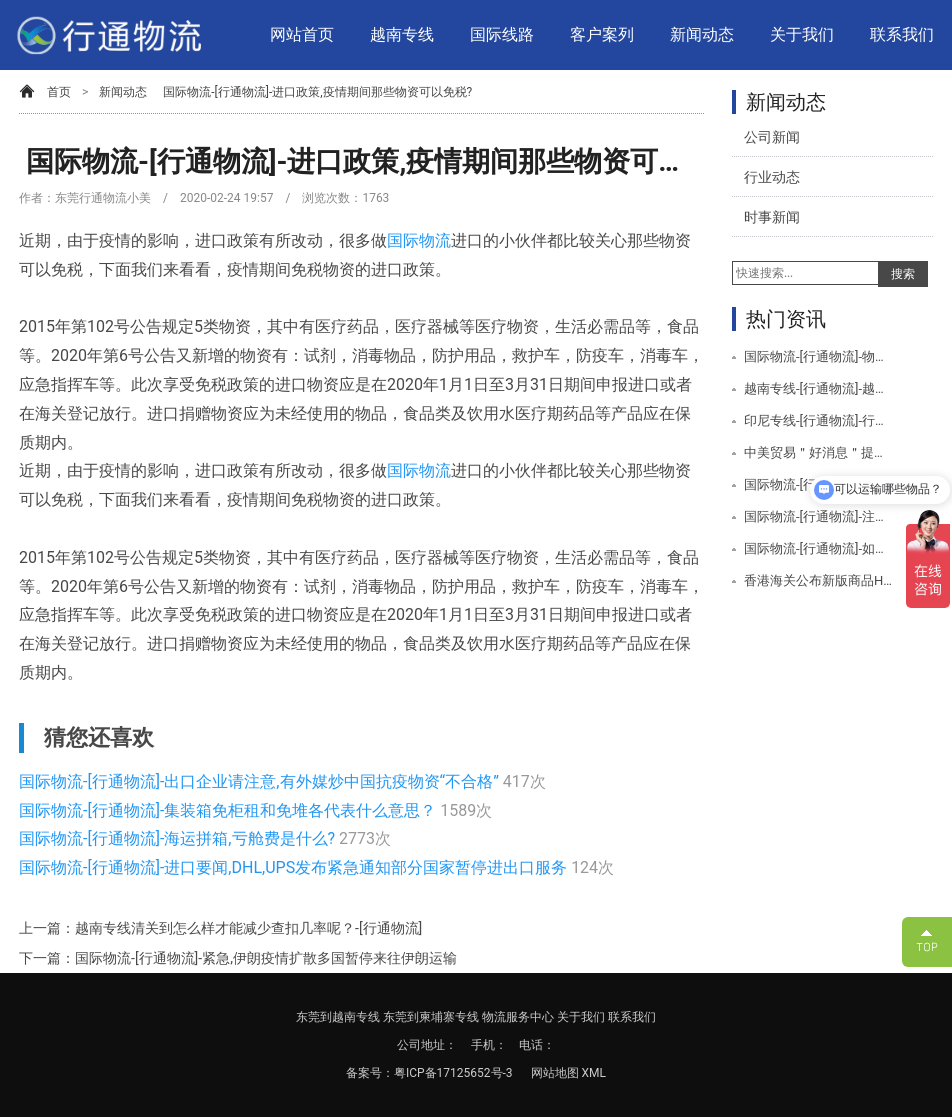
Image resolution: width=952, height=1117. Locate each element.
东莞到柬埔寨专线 (431, 1017)
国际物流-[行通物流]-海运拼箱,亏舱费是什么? (179, 838)
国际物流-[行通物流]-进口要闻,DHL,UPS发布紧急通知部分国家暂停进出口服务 (295, 867)
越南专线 (402, 34)
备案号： (370, 1073)
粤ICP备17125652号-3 (453, 1073)
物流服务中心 (518, 1017)
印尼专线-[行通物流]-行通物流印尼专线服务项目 (818, 420)
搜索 (903, 274)
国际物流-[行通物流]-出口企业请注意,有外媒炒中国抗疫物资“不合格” (261, 781)
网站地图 (556, 1073)
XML (594, 1073)
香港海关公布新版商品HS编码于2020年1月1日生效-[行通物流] (818, 580)
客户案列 (602, 34)
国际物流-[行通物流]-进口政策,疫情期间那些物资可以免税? (317, 92)
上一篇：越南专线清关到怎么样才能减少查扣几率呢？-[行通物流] (220, 928)
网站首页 (302, 34)
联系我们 (902, 34)
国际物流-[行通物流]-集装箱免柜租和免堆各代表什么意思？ (229, 810)
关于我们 (802, 34)
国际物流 (419, 240)
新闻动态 (702, 34)
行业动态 (772, 177)
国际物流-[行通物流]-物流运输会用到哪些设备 (818, 356)
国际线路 (502, 34)
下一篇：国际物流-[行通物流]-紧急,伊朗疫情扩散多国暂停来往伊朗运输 (238, 958)
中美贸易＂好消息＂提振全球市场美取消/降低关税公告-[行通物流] (818, 452)
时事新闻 (772, 217)
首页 (59, 92)
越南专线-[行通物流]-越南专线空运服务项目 (818, 388)
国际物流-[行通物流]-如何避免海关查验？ (818, 548)
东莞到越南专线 (338, 1017)
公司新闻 (772, 137)
